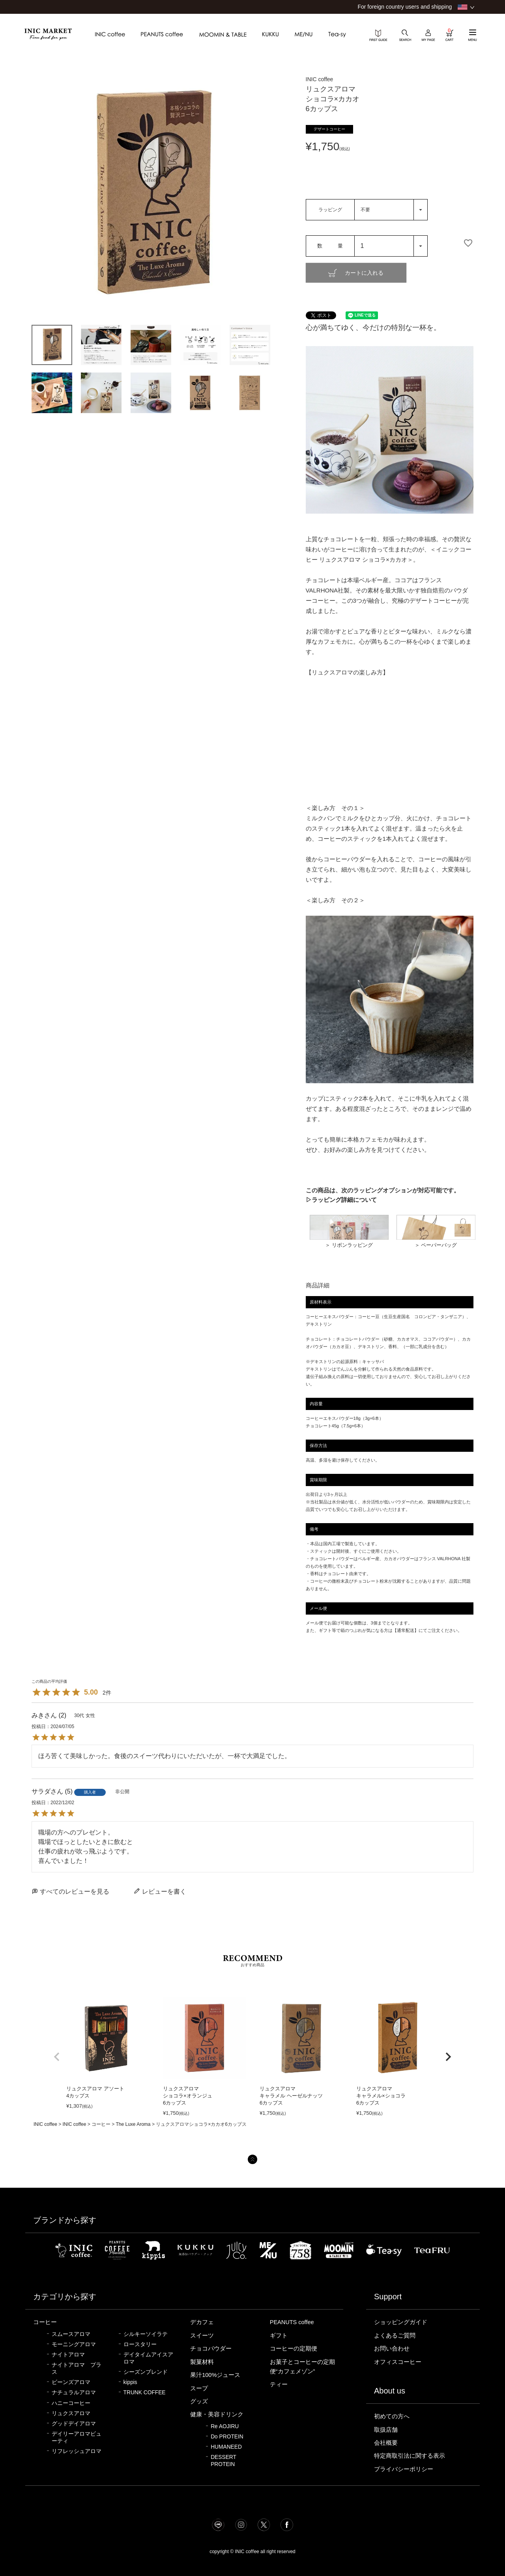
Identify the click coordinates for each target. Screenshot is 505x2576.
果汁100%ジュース (215, 2375)
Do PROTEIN (227, 2437)
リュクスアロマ (71, 2413)
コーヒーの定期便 (293, 2348)
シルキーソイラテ (145, 2334)
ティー (279, 2384)
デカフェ (202, 2322)
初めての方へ (392, 2416)
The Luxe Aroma (133, 2124)
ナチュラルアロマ (74, 2392)
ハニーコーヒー (71, 2403)
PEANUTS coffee (292, 2322)
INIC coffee (45, 2124)
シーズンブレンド (145, 2372)
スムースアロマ (71, 2334)
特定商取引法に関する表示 (409, 2456)
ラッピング (330, 209)
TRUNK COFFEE (144, 2392)
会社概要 (386, 2443)
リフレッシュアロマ (76, 2451)
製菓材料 (202, 2362)
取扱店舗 (386, 2430)
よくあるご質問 (394, 2335)
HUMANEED (226, 2447)
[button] (56, 2057)
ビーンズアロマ (71, 2382)
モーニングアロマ (74, 2344)
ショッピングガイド (400, 2322)
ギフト (279, 2335)
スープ (199, 2388)
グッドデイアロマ (74, 2424)
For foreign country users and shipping (404, 7)
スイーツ (202, 2335)
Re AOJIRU (225, 2426)
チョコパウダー (211, 2348)
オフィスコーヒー (397, 2362)
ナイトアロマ (68, 2355)
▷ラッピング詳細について (341, 1199)
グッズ (199, 2401)
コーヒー (101, 2124)
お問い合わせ (392, 2348)
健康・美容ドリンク (216, 2414)
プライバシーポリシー (403, 2469)
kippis (130, 2382)
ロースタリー (140, 2344)
